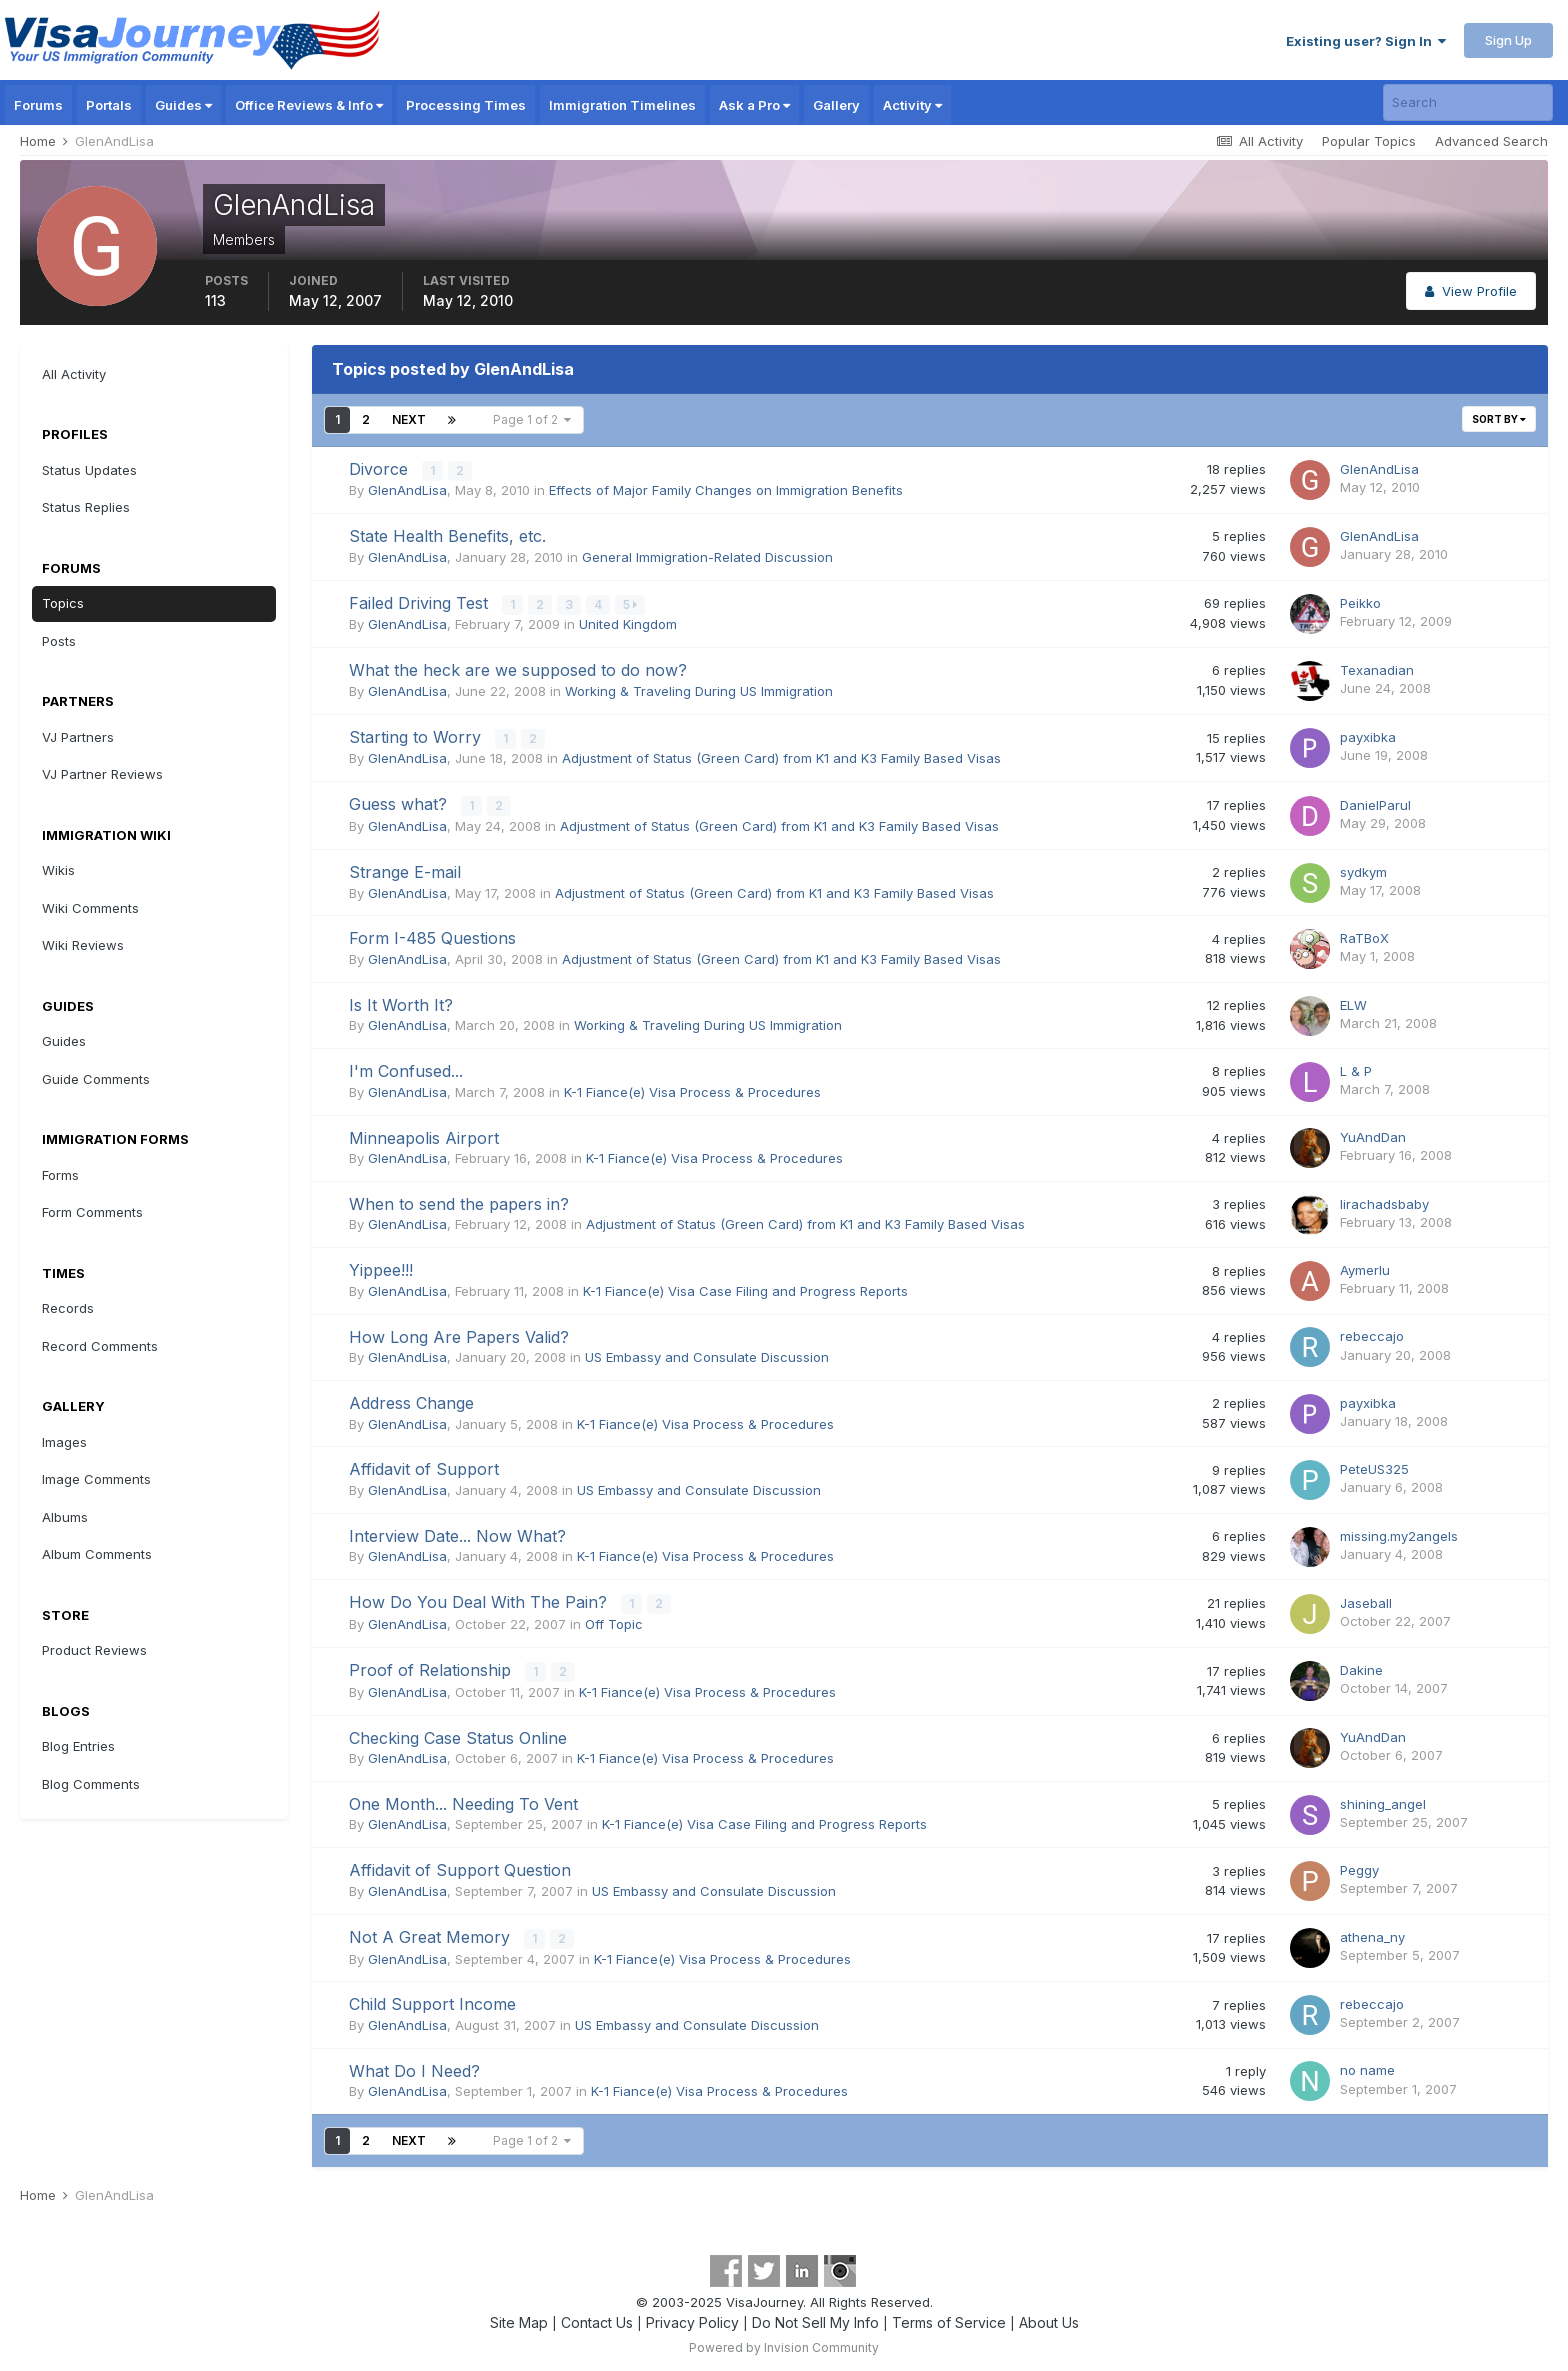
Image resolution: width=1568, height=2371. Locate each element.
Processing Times (466, 105)
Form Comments (92, 1212)
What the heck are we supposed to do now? (518, 669)
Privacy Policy (692, 2316)
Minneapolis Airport (424, 1134)
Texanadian (1377, 668)
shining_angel (1383, 1799)
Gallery (836, 105)
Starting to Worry (417, 735)
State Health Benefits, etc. (447, 535)
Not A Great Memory (432, 1932)
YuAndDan (1373, 1134)
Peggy (1359, 1865)
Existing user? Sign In (1366, 41)
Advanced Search (1491, 141)
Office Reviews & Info (309, 105)
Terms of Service (949, 2316)
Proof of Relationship (432, 1666)
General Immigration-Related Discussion (707, 556)
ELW (1353, 1001)
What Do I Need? (414, 2065)
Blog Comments (91, 1784)
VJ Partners (78, 737)
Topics (63, 603)
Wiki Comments (90, 908)
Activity (912, 105)
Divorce (381, 469)
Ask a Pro (754, 105)
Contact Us (597, 2316)
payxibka (1368, 735)
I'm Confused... (406, 1068)
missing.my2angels (1399, 1532)
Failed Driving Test (421, 602)
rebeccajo (1372, 1333)
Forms (60, 1175)
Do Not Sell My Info (815, 2316)
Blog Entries (78, 1746)
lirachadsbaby (1384, 1200)
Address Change (411, 1400)
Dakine (1361, 1666)
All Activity (74, 374)
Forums (38, 105)
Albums (65, 1517)
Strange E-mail (405, 869)
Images (64, 1442)
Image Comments (96, 1479)
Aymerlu (1365, 1267)
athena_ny (1372, 1932)
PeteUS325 (1374, 1466)
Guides (183, 105)
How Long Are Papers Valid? (459, 1333)
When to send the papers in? (459, 1201)
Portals (109, 105)
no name (1367, 2065)
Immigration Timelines (622, 105)
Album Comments (97, 1554)
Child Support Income (432, 1999)
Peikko (1360, 602)
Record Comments (100, 1346)
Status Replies (86, 507)
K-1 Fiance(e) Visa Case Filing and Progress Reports (745, 1288)
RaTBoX (1364, 935)
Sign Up (1508, 40)
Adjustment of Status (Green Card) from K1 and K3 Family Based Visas (781, 756)
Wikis (58, 870)
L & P (1356, 1068)
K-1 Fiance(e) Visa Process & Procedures (692, 1088)
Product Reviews (94, 1650)
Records (68, 1308)
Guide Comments (96, 1079)
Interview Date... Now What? (457, 1533)
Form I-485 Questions (432, 935)
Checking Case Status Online (458, 1733)
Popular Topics (1369, 141)
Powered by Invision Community (784, 2341)
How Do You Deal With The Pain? (480, 1599)
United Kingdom (628, 623)
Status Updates (89, 470)
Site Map (519, 2316)
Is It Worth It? (401, 1002)
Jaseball (1366, 1599)
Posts (59, 641)
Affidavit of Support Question (460, 1865)
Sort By (1499, 419)
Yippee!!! (381, 1267)
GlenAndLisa (407, 490)
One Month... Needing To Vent (463, 1799)
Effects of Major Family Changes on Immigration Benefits (726, 490)
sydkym (1363, 868)
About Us (1049, 2316)
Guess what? (400, 802)
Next (409, 419)
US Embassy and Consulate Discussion (707, 1354)
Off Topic (614, 1620)
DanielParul (1375, 802)
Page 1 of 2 (532, 419)
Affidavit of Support (424, 1466)
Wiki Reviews (83, 945)
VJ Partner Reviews (102, 774)
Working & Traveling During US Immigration (699, 689)
